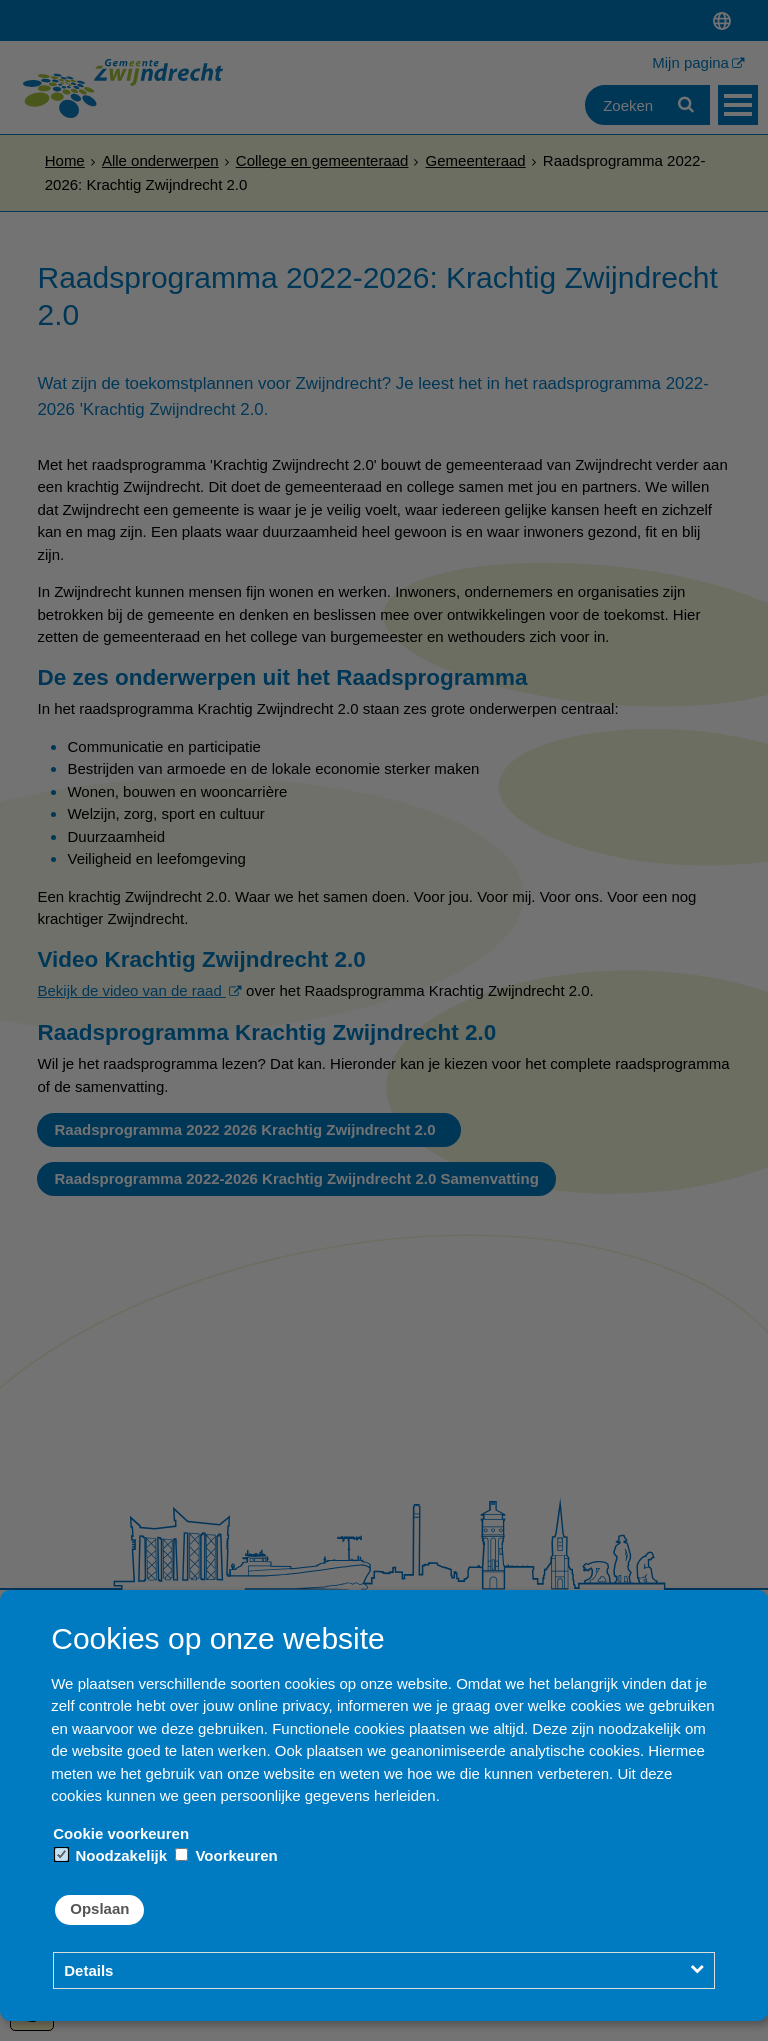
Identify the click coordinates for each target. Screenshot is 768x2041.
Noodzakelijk (111, 1855)
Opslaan (99, 1908)
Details (88, 1970)
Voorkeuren (226, 1855)
